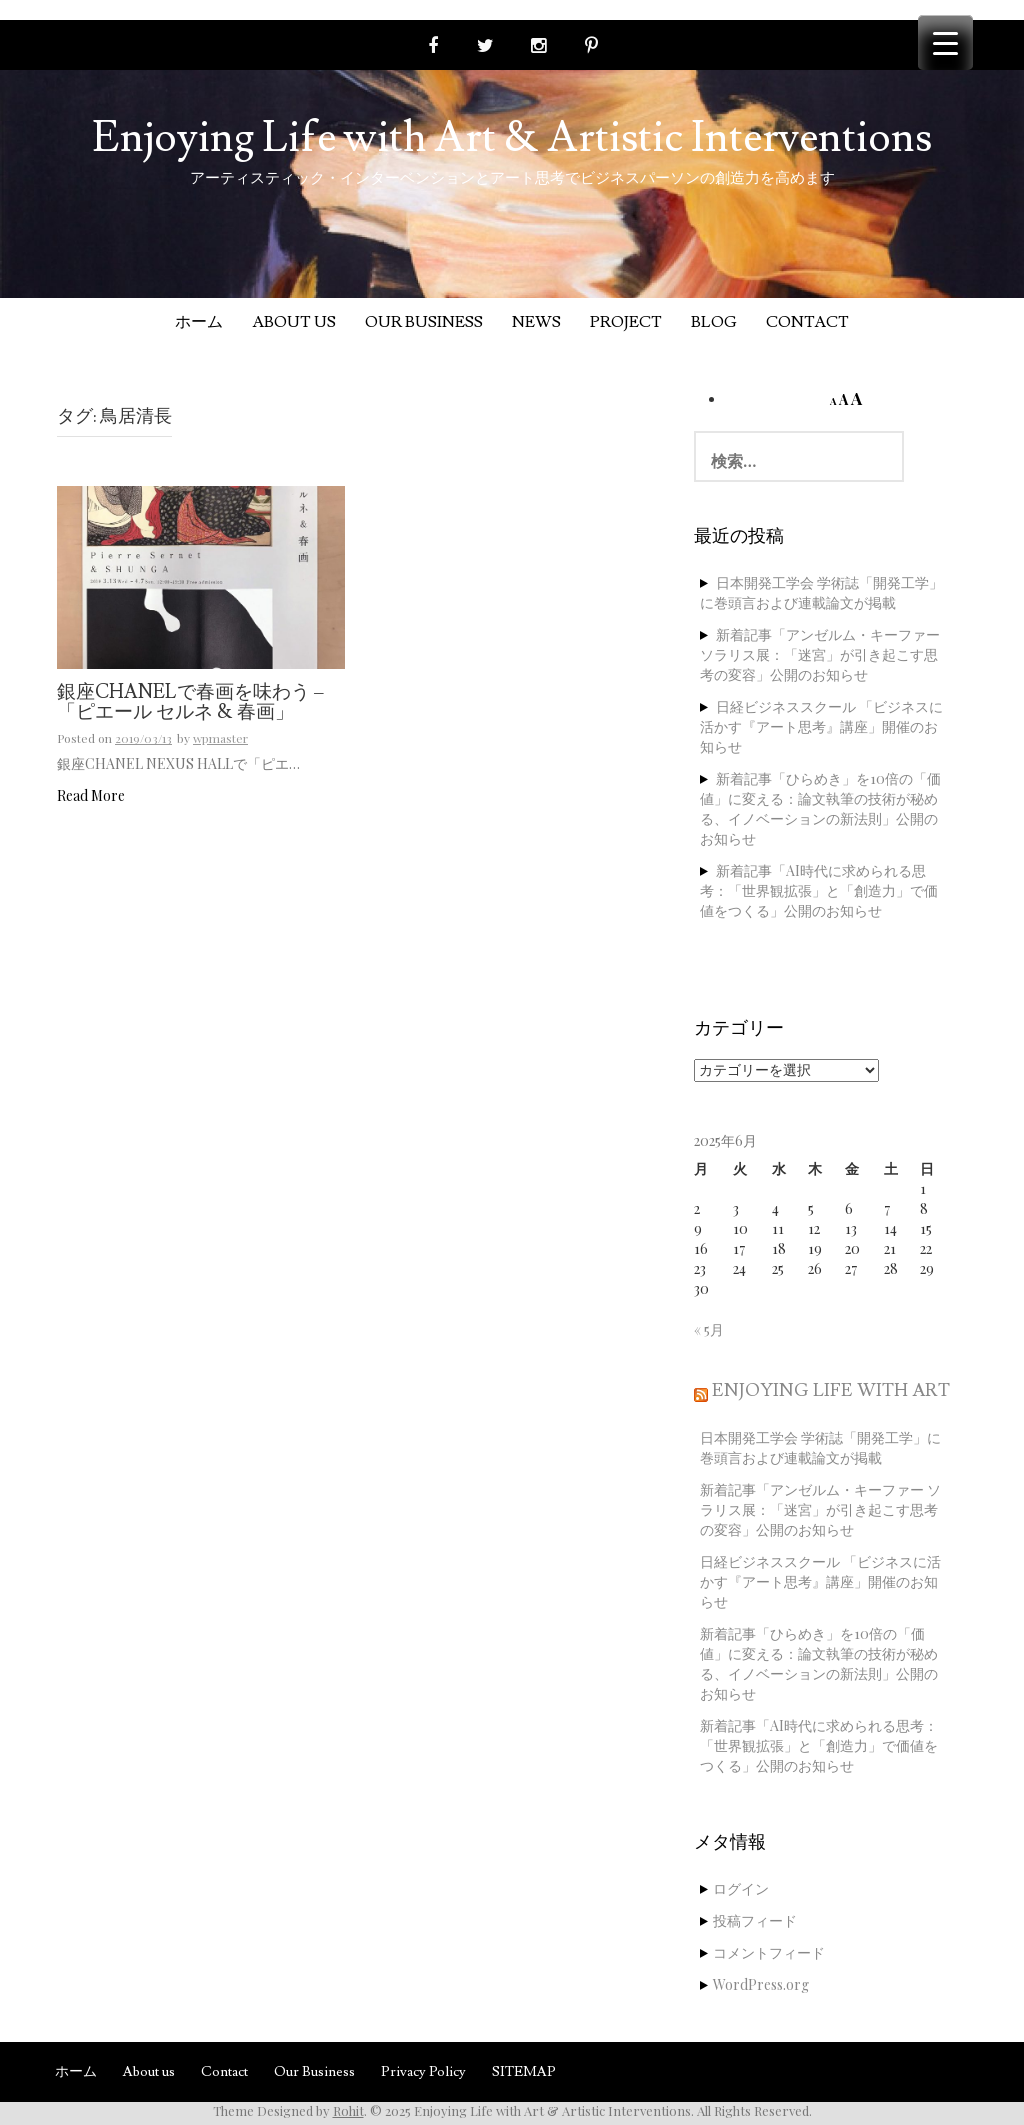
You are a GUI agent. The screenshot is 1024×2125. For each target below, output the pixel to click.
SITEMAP (524, 2072)
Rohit (348, 2110)
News (536, 322)
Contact (807, 322)
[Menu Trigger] (945, 42)
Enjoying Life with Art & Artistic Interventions (512, 138)
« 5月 (709, 1329)
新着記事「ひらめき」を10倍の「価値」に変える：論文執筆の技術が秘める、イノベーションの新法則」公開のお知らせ (820, 808)
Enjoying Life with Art (831, 1390)
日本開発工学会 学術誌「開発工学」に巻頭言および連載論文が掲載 (821, 592)
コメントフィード (769, 1952)
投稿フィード (755, 1920)
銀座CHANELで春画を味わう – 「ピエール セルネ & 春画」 (190, 703)
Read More (91, 795)
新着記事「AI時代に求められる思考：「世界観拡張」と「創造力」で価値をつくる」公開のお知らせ (819, 890)
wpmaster (220, 738)
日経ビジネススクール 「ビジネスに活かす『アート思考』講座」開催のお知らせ (821, 726)
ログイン (741, 1888)
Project (626, 322)
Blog (714, 322)
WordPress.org (761, 1984)
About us (294, 322)
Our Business (424, 322)
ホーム (199, 322)
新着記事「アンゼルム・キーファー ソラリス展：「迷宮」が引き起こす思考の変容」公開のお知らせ (820, 654)
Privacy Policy (423, 2072)
